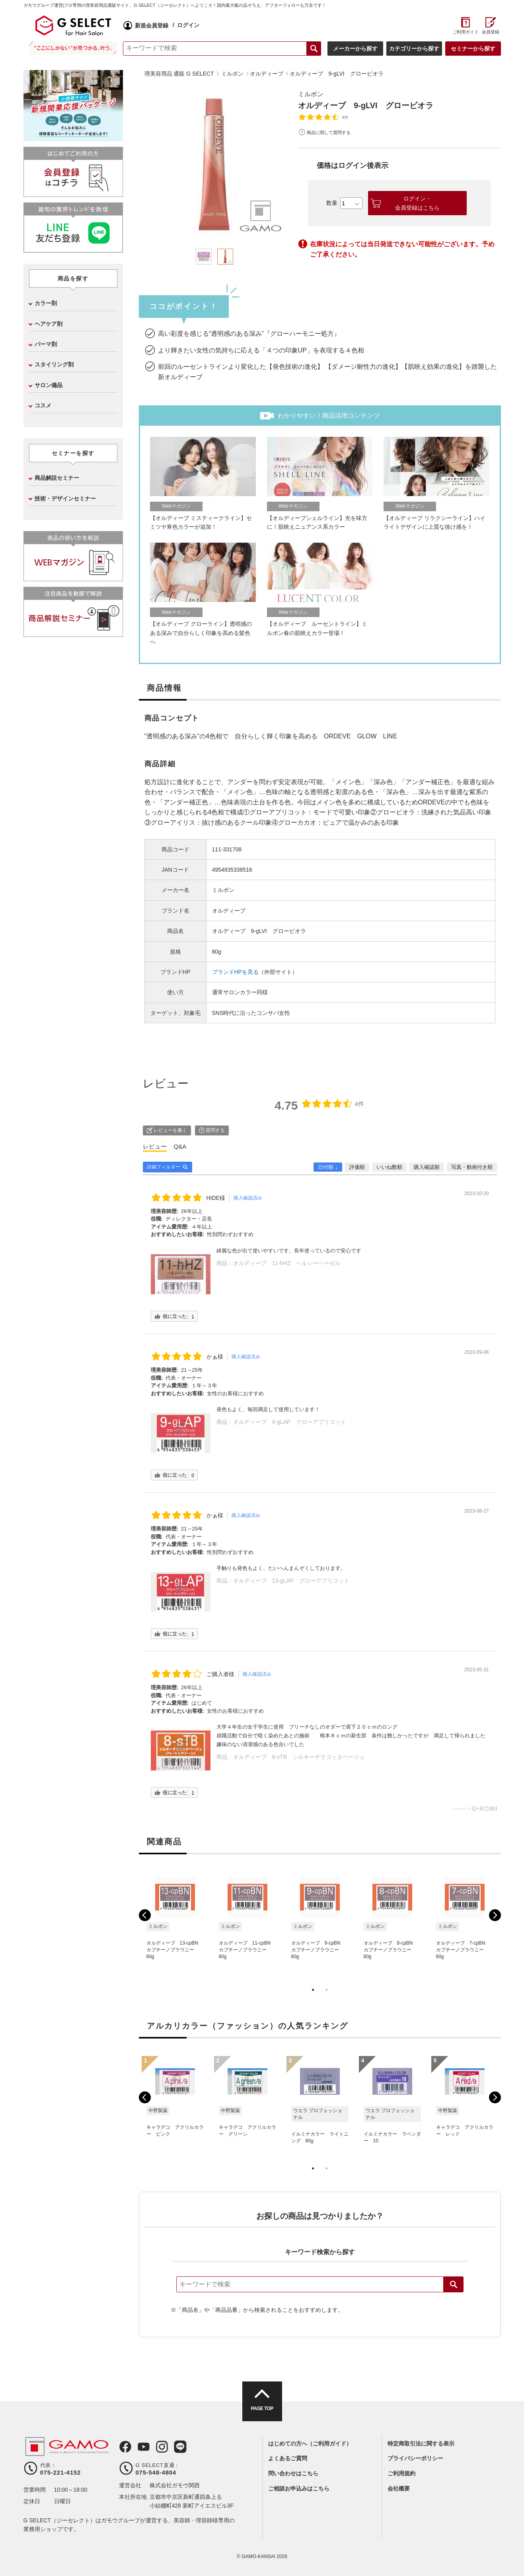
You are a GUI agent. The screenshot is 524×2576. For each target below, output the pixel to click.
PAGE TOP (262, 2408)
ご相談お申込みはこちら (298, 2488)
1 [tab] (313, 1998)
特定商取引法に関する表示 (421, 2443)
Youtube (143, 2446)
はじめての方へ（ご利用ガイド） (310, 2443)
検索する (314, 48)
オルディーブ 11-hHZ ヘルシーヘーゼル (287, 1263)
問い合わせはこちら (293, 2473)
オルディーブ (228, 910)
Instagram (162, 2446)
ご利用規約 (401, 2473)
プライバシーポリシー (415, 2458)
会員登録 (490, 31)
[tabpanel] (214, 164)
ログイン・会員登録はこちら (417, 202)
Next (495, 1915)
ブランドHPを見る (235, 972)
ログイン (188, 25)
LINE (180, 2446)
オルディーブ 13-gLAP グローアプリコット (291, 1580)
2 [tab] (327, 1998)
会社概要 (399, 2488)
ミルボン (310, 94)
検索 (454, 2284)
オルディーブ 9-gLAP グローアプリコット (289, 1422)
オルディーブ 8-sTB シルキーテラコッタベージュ (299, 1757)
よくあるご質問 (287, 2458)
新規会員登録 (151, 25)
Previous (145, 1915)
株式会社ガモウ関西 (175, 2485)
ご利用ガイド (466, 31)
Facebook (125, 2446)
